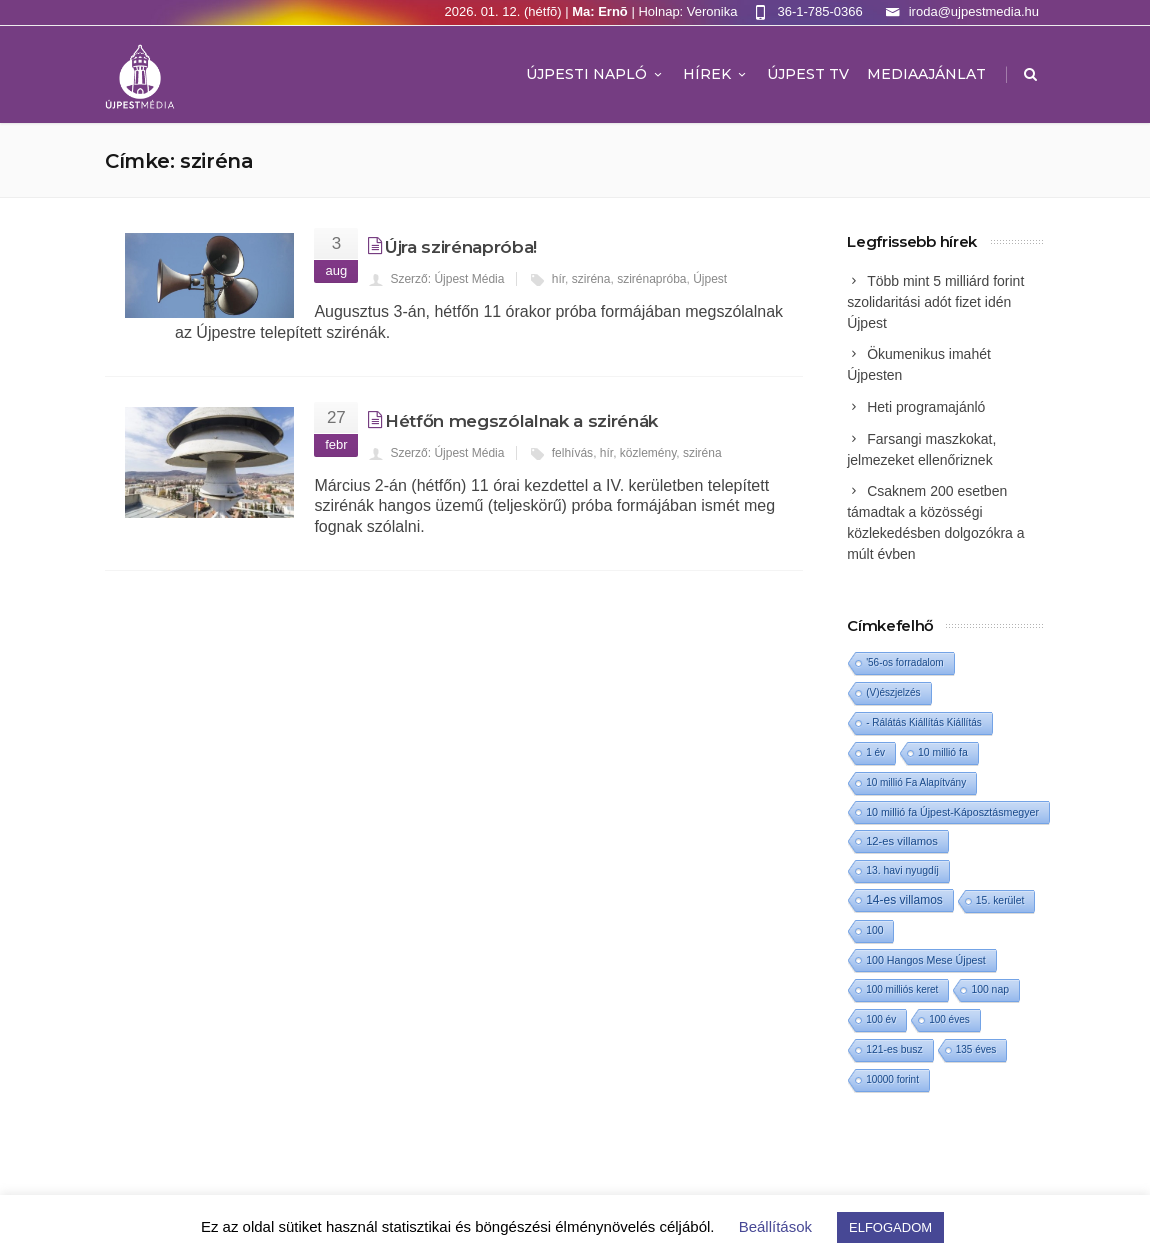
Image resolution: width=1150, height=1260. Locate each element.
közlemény (648, 453)
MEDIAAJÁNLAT (926, 74)
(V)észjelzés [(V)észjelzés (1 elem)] (893, 692)
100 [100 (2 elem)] (874, 930)
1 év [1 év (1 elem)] (875, 752)
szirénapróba (651, 279)
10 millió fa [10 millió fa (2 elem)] (943, 752)
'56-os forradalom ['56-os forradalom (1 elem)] (905, 662)
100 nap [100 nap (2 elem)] (990, 989)
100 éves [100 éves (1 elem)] (949, 1019)
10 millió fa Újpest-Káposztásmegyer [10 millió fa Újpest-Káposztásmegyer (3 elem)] (952, 812)
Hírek (716, 74)
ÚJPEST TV (808, 74)
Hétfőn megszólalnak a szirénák (521, 421)
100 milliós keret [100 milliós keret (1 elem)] (902, 989)
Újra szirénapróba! (461, 247)
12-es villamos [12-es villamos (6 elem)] (902, 841)
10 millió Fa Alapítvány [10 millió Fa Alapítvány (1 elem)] (916, 782)
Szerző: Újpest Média (447, 279)
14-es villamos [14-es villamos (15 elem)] (904, 900)
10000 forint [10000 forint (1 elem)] (892, 1079)
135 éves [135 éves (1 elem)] (976, 1049)
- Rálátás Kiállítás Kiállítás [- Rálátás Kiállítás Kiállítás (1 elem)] (924, 722)
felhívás (572, 453)
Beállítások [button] (775, 1226)
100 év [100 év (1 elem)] (881, 1019)
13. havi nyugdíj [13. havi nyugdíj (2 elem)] (902, 870)
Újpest (710, 279)
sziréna (591, 279)
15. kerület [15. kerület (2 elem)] (1000, 900)
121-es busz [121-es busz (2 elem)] (894, 1049)
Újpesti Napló (595, 74)
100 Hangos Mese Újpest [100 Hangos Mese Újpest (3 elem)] (926, 960)
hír (558, 279)
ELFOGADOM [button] (890, 1227)
